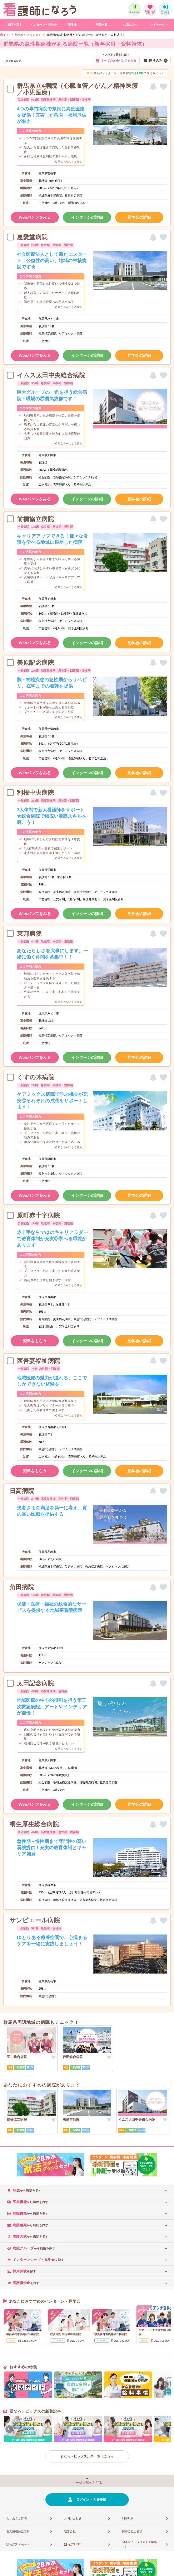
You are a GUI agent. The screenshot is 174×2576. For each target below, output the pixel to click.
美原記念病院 (35, 662)
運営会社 (70, 2531)
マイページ (157, 24)
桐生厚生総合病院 (34, 1824)
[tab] (87, 2190)
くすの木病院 (35, 1077)
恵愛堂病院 (32, 237)
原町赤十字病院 (38, 1215)
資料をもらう (35, 1341)
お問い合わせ (72, 2518)
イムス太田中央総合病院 (51, 375)
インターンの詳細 (87, 217)
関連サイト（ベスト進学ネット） (141, 2544)
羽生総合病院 (17, 2057)
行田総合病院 (73, 2057)
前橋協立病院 (35, 519)
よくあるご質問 (16, 2518)
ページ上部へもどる (87, 2482)
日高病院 (22, 1491)
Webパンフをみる (35, 217)
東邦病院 (29, 933)
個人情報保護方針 (18, 2531)
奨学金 (72, 24)
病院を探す (14, 24)
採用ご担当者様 (132, 2531)
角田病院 (22, 1587)
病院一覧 (101, 24)
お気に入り (130, 24)
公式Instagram (19, 2544)
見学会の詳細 (139, 217)
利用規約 (128, 2518)
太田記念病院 (35, 1683)
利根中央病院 (35, 792)
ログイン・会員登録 (91, 2499)
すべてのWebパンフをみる (118, 60)
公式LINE (74, 2544)
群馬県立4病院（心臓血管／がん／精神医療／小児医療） (77, 89)
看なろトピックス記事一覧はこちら (87, 2456)
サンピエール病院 (35, 1920)
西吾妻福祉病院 (38, 1360)
